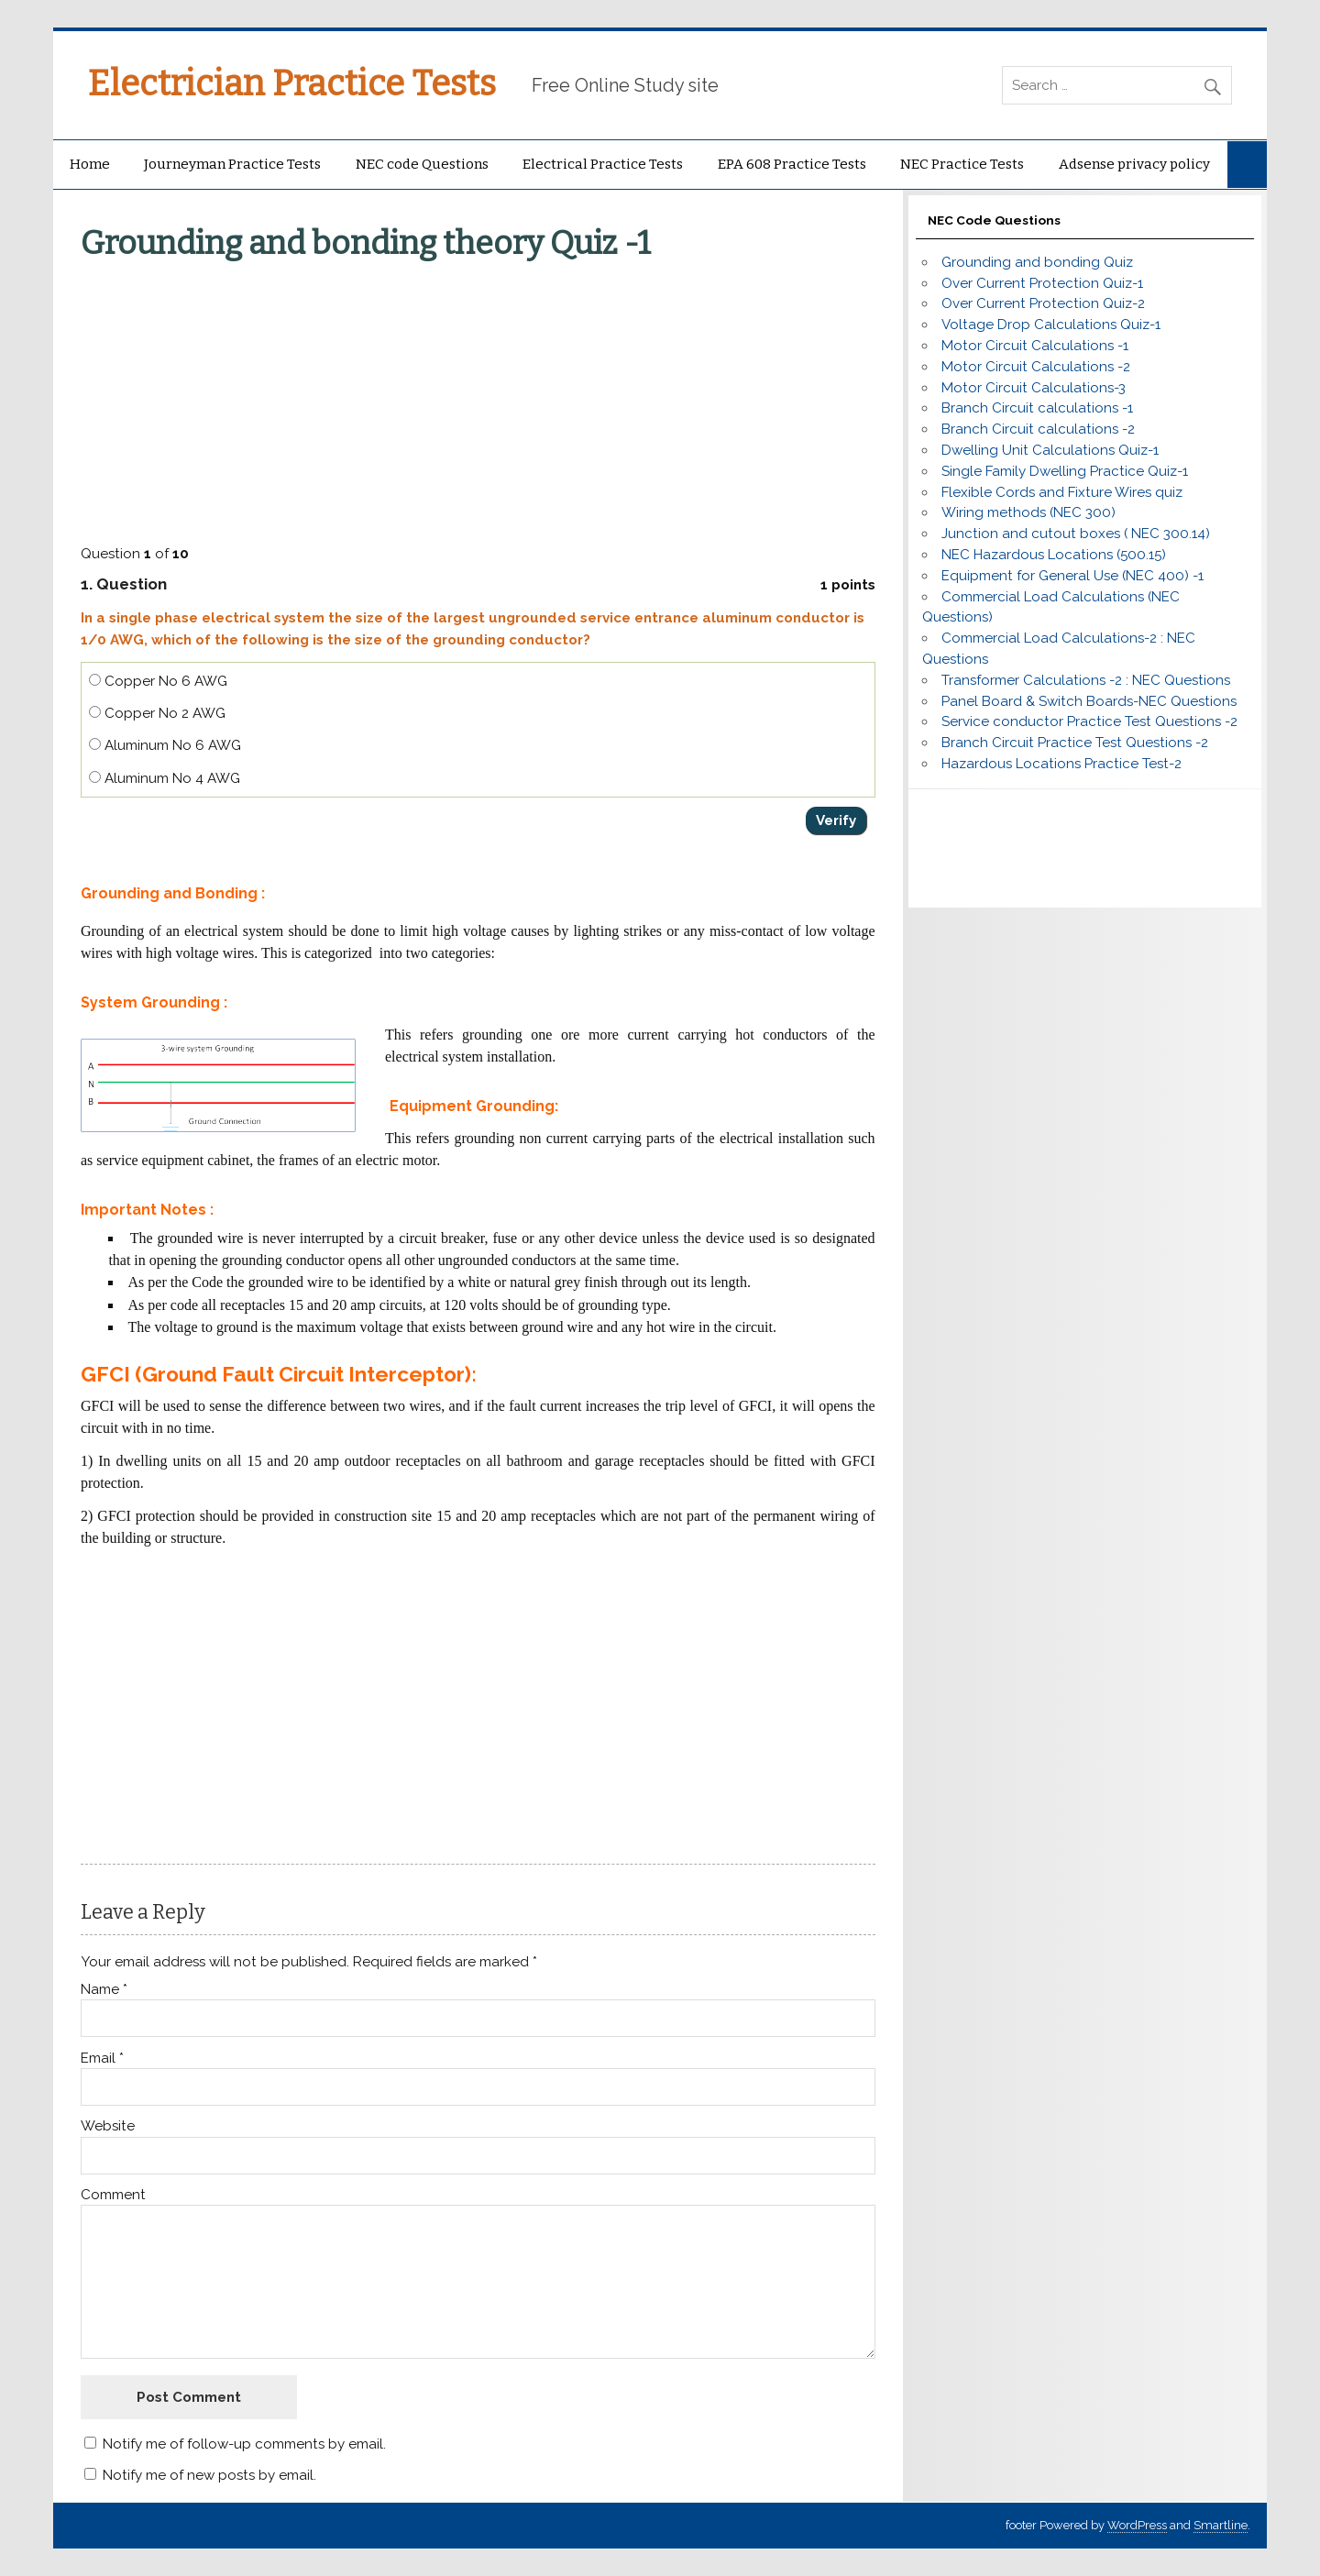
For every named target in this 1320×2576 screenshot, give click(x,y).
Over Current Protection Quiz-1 (1042, 283)
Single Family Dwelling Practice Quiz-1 (1064, 471)
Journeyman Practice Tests (232, 164)
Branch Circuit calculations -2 (1038, 429)
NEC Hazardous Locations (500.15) (1053, 554)
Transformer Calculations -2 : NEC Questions (1085, 680)
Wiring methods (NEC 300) (1028, 512)
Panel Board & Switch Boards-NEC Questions (1089, 701)
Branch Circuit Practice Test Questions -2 (1074, 742)
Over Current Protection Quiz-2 (1043, 303)
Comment (113, 2195)
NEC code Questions (422, 164)
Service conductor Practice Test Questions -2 (1089, 721)
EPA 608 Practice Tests (792, 164)
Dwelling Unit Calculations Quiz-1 (1050, 450)
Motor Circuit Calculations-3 (1033, 388)
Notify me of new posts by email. (209, 2475)
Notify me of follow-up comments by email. (244, 2444)
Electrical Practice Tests (602, 164)
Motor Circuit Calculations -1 (1034, 345)
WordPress (1137, 2525)
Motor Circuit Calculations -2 (1035, 366)
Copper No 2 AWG (157, 713)
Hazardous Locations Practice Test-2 (1061, 763)
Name (104, 1990)
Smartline (1221, 2525)
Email (102, 2058)
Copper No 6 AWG (158, 681)
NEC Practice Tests (962, 164)
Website (108, 2126)
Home (90, 164)
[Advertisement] (479, 398)
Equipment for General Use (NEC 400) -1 (1072, 575)
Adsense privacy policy (1134, 164)
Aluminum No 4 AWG (164, 778)
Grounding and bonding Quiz (1037, 262)
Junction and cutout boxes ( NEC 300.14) (1075, 533)
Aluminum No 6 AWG (165, 745)
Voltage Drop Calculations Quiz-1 (1050, 324)
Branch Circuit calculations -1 (1037, 408)
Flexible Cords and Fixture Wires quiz (1061, 492)
